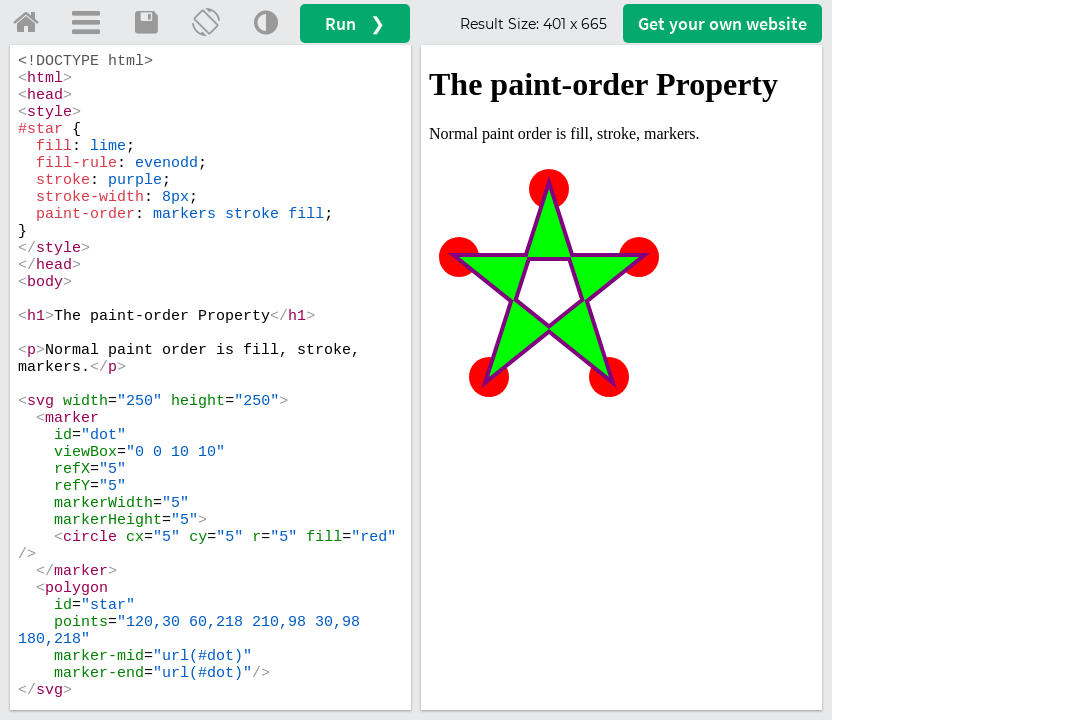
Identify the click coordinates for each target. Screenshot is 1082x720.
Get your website (722, 23)
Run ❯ (355, 23)
